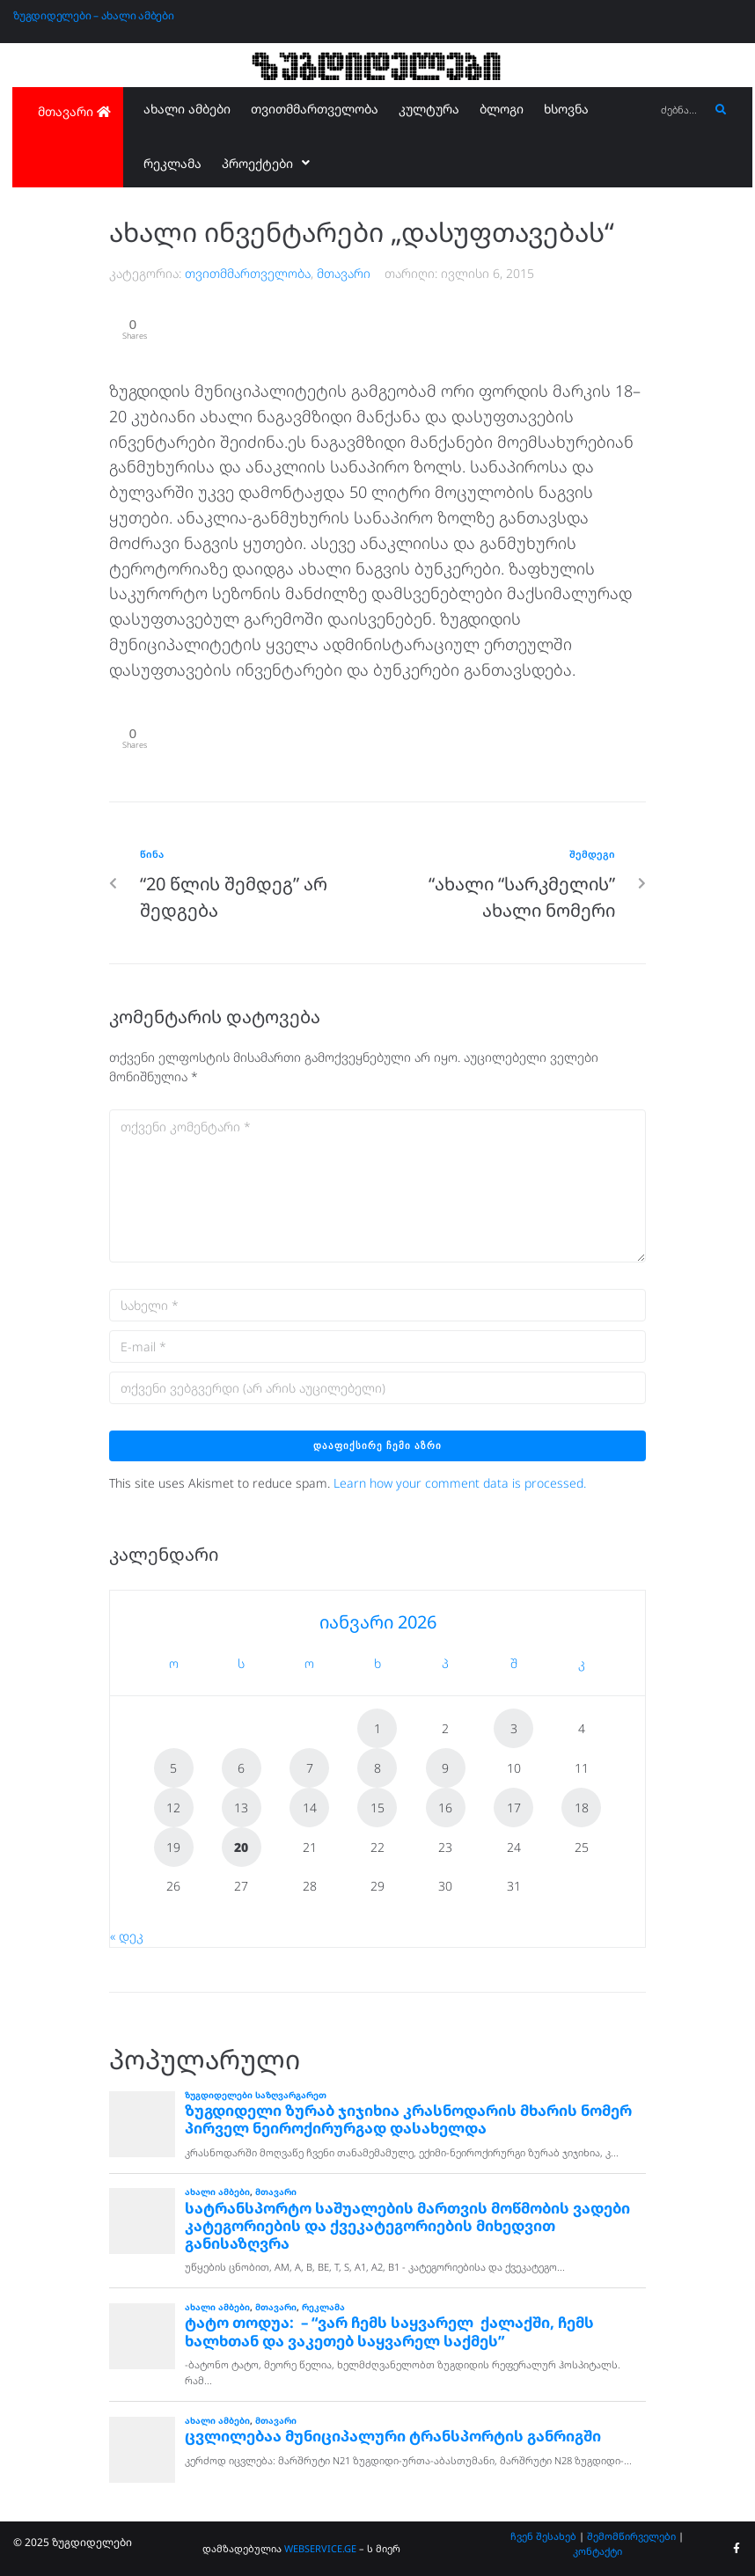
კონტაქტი (597, 2551)
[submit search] (721, 110)
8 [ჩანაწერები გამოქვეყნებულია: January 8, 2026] (377, 1768)
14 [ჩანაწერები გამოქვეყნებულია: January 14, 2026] (310, 1807)
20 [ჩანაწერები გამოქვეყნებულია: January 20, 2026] (241, 1847)
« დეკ (126, 1936)
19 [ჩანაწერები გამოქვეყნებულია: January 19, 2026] (173, 1847)
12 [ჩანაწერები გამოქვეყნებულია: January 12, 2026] (173, 1807)
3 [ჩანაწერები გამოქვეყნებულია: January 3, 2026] (513, 1728)
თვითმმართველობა (248, 273)
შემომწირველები (631, 2536)
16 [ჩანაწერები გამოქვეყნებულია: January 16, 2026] (445, 1807)
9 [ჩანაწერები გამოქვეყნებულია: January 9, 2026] (445, 1768)
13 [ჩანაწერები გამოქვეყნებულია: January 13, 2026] (241, 1807)
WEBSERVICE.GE (321, 2548)
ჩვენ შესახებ (543, 2536)
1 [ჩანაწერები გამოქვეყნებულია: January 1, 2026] (377, 1728)
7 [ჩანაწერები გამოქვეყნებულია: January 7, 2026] (309, 1768)
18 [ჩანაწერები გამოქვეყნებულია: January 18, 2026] (582, 1807)
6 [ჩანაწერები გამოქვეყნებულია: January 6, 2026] (241, 1768)
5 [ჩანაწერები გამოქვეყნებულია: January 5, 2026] (173, 1768)
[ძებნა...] (680, 110)
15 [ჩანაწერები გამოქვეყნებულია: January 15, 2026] (377, 1807)
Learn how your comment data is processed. (460, 1483)
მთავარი (343, 273)
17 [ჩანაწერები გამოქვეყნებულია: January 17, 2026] (514, 1807)
